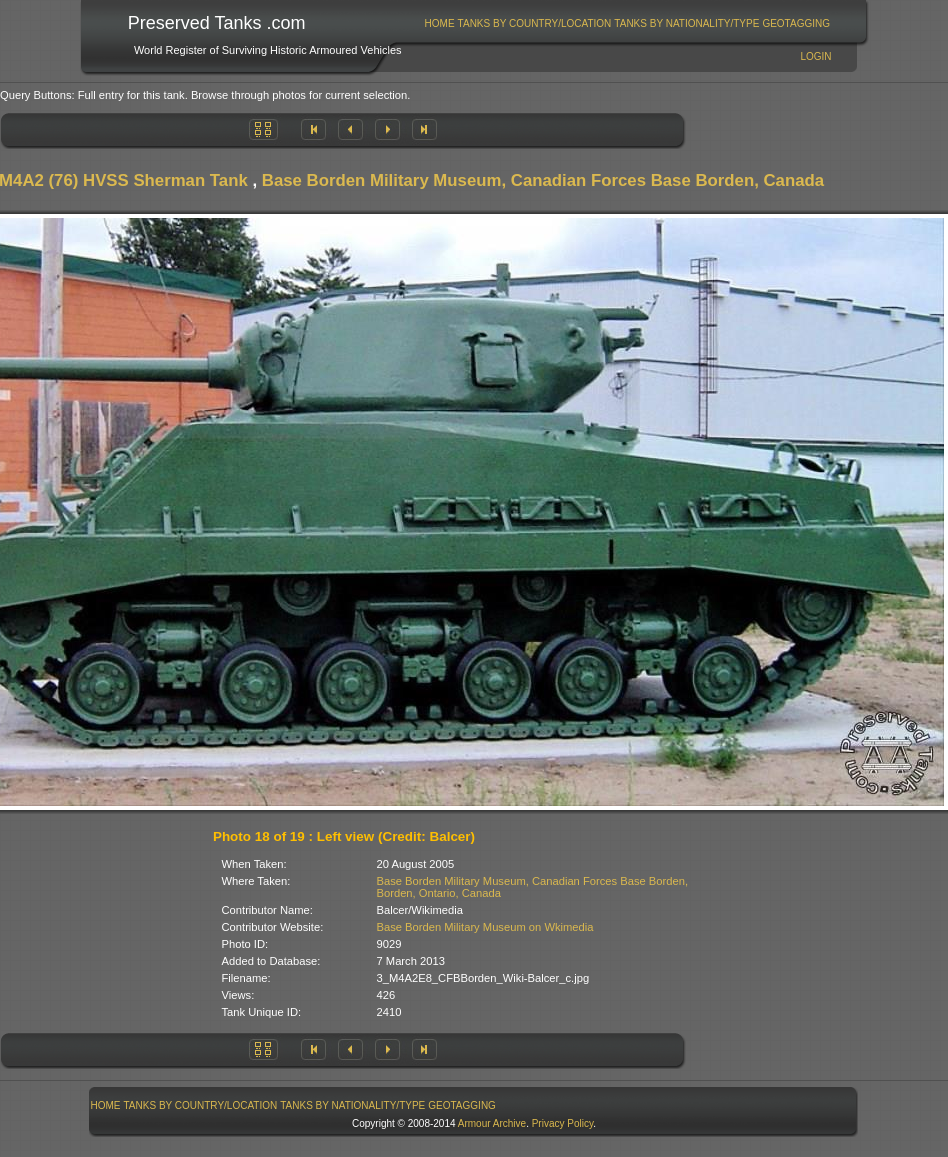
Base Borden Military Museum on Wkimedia (485, 927)
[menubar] (627, 23)
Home (440, 23)
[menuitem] (439, 23)
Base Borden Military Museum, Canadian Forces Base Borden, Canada (543, 180)
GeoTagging (796, 23)
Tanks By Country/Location (535, 23)
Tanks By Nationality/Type (686, 23)
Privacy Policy (563, 1123)
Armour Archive (492, 1123)
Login (815, 56)
